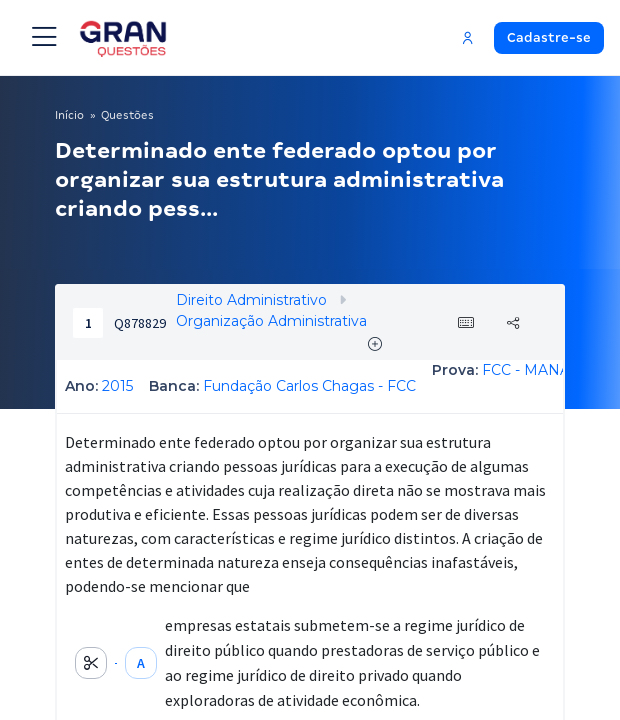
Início (69, 115)
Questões (127, 115)
